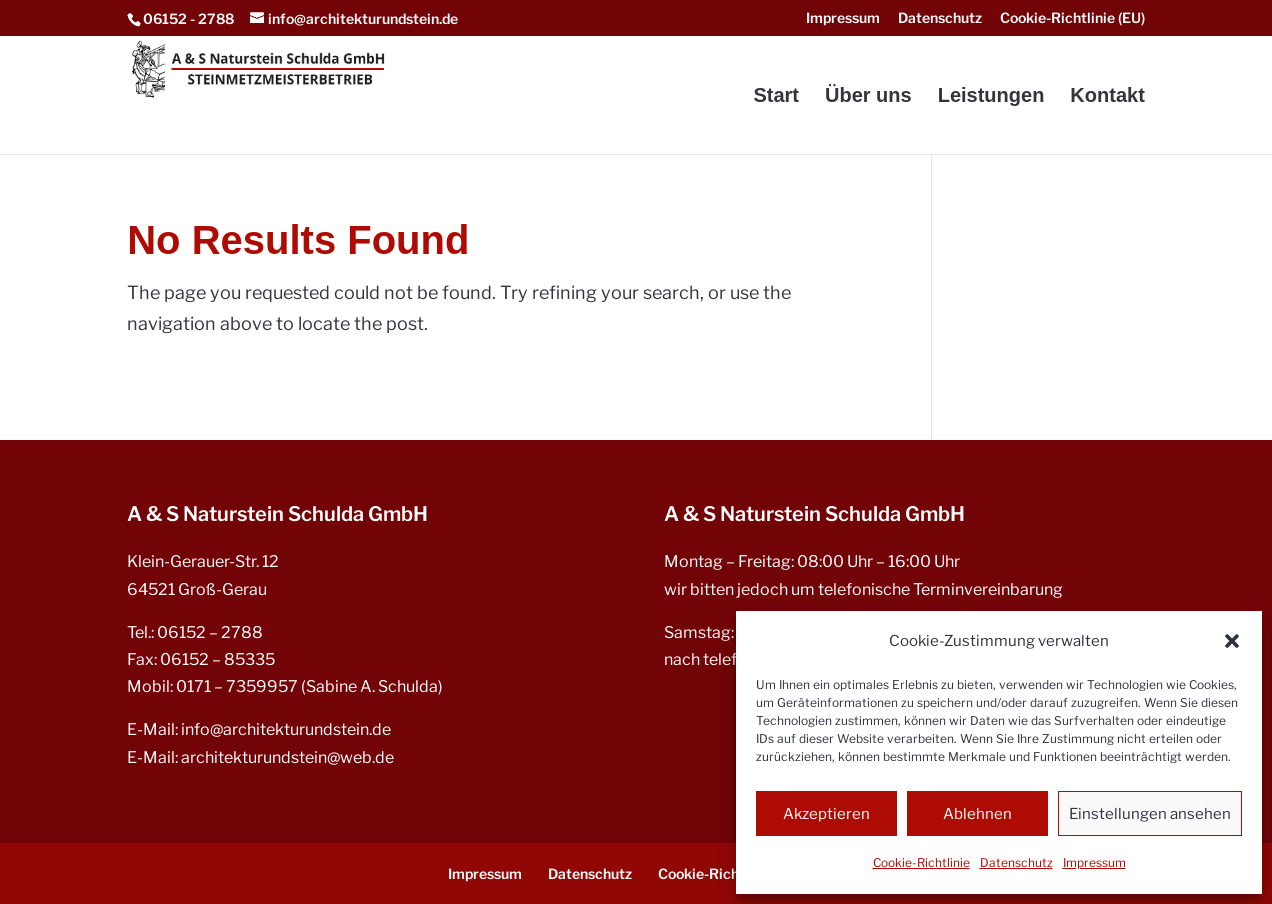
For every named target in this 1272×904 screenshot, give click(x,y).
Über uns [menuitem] (868, 97)
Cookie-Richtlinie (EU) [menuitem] (1072, 18)
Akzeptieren (826, 814)
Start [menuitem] (776, 97)
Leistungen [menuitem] (991, 97)
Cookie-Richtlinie (921, 862)
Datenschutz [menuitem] (940, 18)
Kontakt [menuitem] (1107, 97)
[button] (1232, 641)
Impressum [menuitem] (843, 18)
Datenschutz (1016, 862)
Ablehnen (977, 814)
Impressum (1094, 862)
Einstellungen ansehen (1150, 814)
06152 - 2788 (188, 18)
